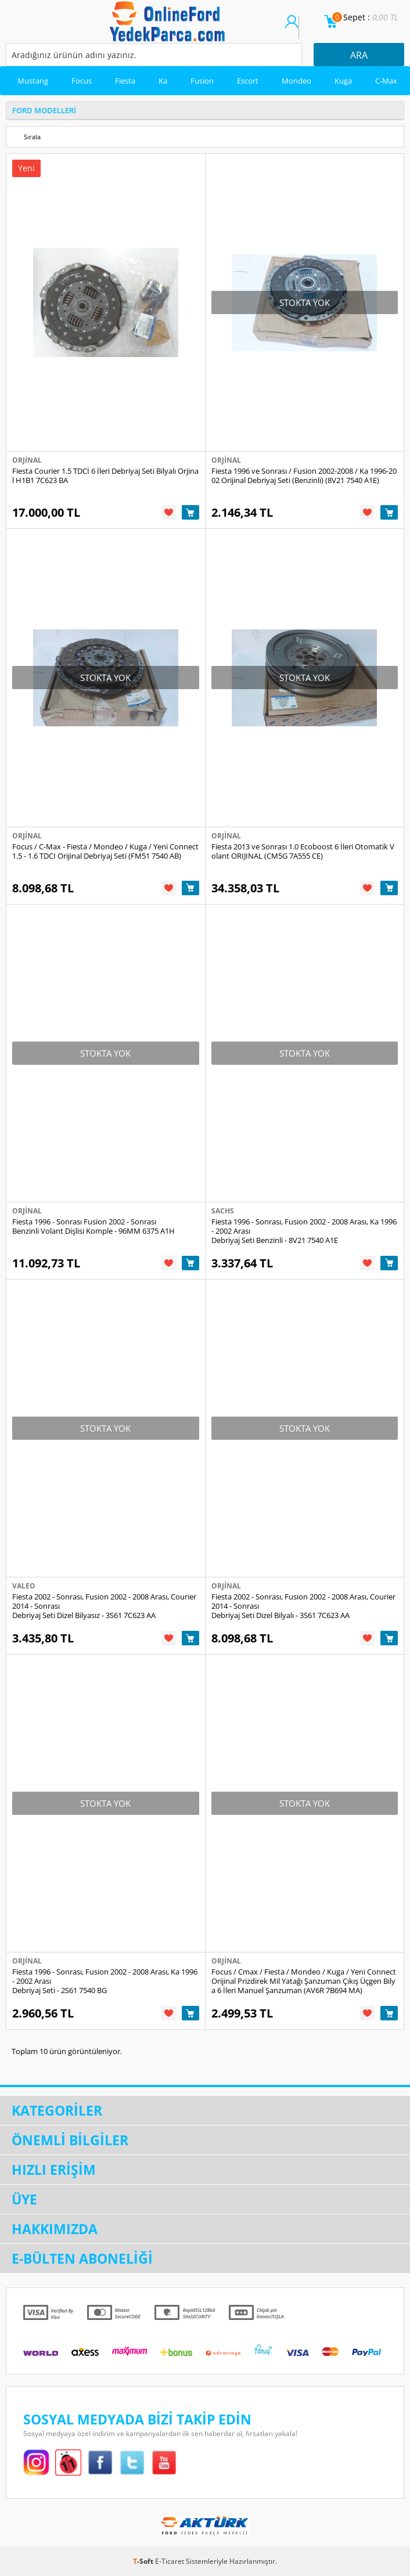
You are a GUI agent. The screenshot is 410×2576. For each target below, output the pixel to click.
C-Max (386, 80)
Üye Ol (305, 27)
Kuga (343, 80)
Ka (163, 80)
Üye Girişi (291, 27)
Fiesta (125, 80)
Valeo (23, 1586)
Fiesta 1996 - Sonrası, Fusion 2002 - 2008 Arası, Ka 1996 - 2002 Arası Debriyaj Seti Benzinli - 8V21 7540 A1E (304, 1231)
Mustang (32, 80)
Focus (81, 80)
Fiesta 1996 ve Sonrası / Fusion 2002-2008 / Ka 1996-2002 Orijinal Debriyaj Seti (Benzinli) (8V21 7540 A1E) (304, 475)
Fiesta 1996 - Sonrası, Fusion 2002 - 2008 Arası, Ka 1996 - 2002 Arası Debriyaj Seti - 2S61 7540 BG (104, 1981)
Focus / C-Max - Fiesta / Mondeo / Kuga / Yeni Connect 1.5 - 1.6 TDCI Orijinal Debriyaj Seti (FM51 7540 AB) (105, 851)
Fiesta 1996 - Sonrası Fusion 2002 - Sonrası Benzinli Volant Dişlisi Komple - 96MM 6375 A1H (93, 1226)
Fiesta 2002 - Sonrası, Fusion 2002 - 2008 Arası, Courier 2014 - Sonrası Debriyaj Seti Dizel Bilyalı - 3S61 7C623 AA (303, 1606)
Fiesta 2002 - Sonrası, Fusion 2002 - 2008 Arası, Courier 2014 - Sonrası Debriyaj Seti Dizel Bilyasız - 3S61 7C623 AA (104, 1606)
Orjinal (27, 460)
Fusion (202, 80)
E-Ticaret (169, 2561)
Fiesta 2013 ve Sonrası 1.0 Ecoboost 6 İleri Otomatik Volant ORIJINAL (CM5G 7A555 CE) (302, 851)
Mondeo (296, 80)
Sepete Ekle (190, 512)
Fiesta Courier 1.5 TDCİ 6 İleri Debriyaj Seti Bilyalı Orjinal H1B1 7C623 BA (105, 475)
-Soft (144, 2561)
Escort (247, 80)
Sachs (222, 1211)
